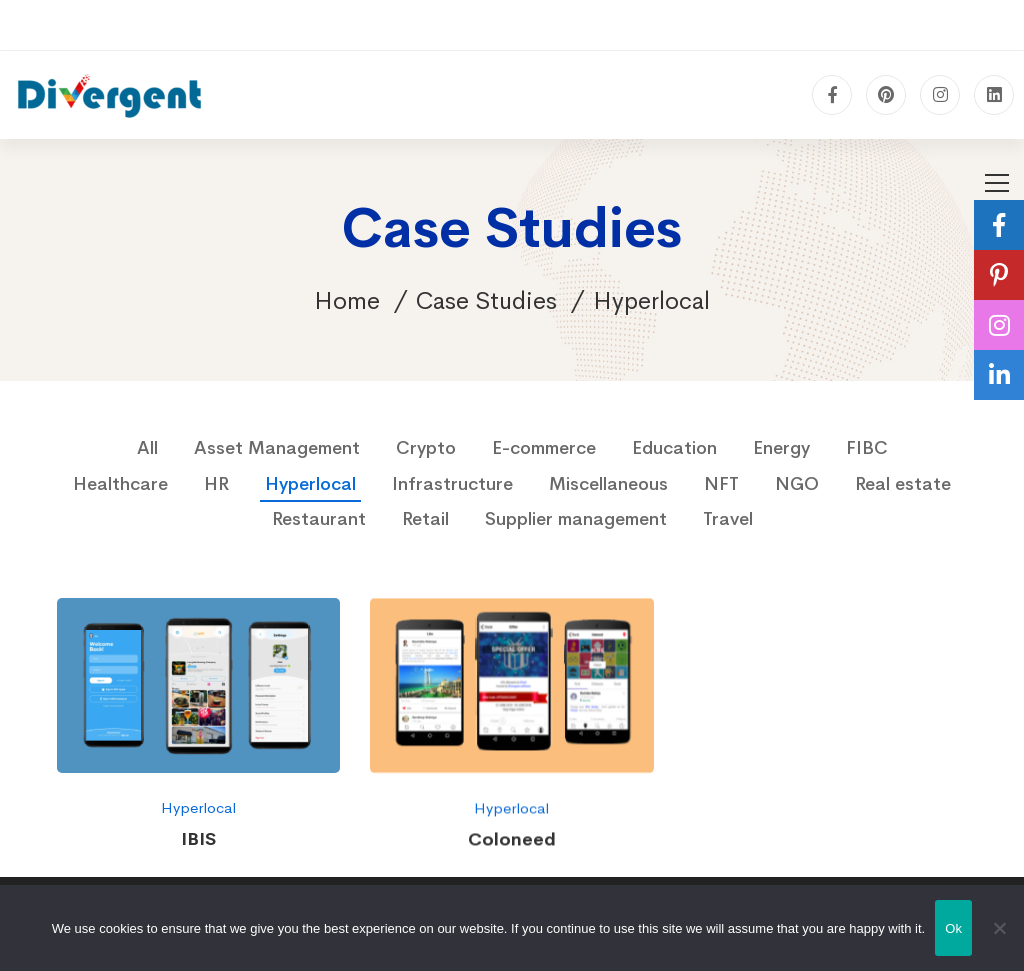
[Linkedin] (994, 95)
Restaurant (319, 519)
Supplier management (576, 519)
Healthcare (120, 484)
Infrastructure (452, 484)
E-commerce (544, 448)
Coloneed (512, 846)
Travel (728, 519)
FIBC (867, 448)
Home (347, 301)
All (147, 448)
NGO (797, 484)
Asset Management (277, 448)
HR (216, 484)
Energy (781, 448)
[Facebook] (832, 95)
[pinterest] (886, 95)
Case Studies (486, 301)
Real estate (903, 484)
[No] (999, 928)
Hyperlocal (310, 484)
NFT (721, 484)
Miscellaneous (608, 484)
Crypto (426, 448)
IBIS (198, 839)
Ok (953, 928)
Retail (425, 519)
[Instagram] (940, 95)
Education (674, 448)
